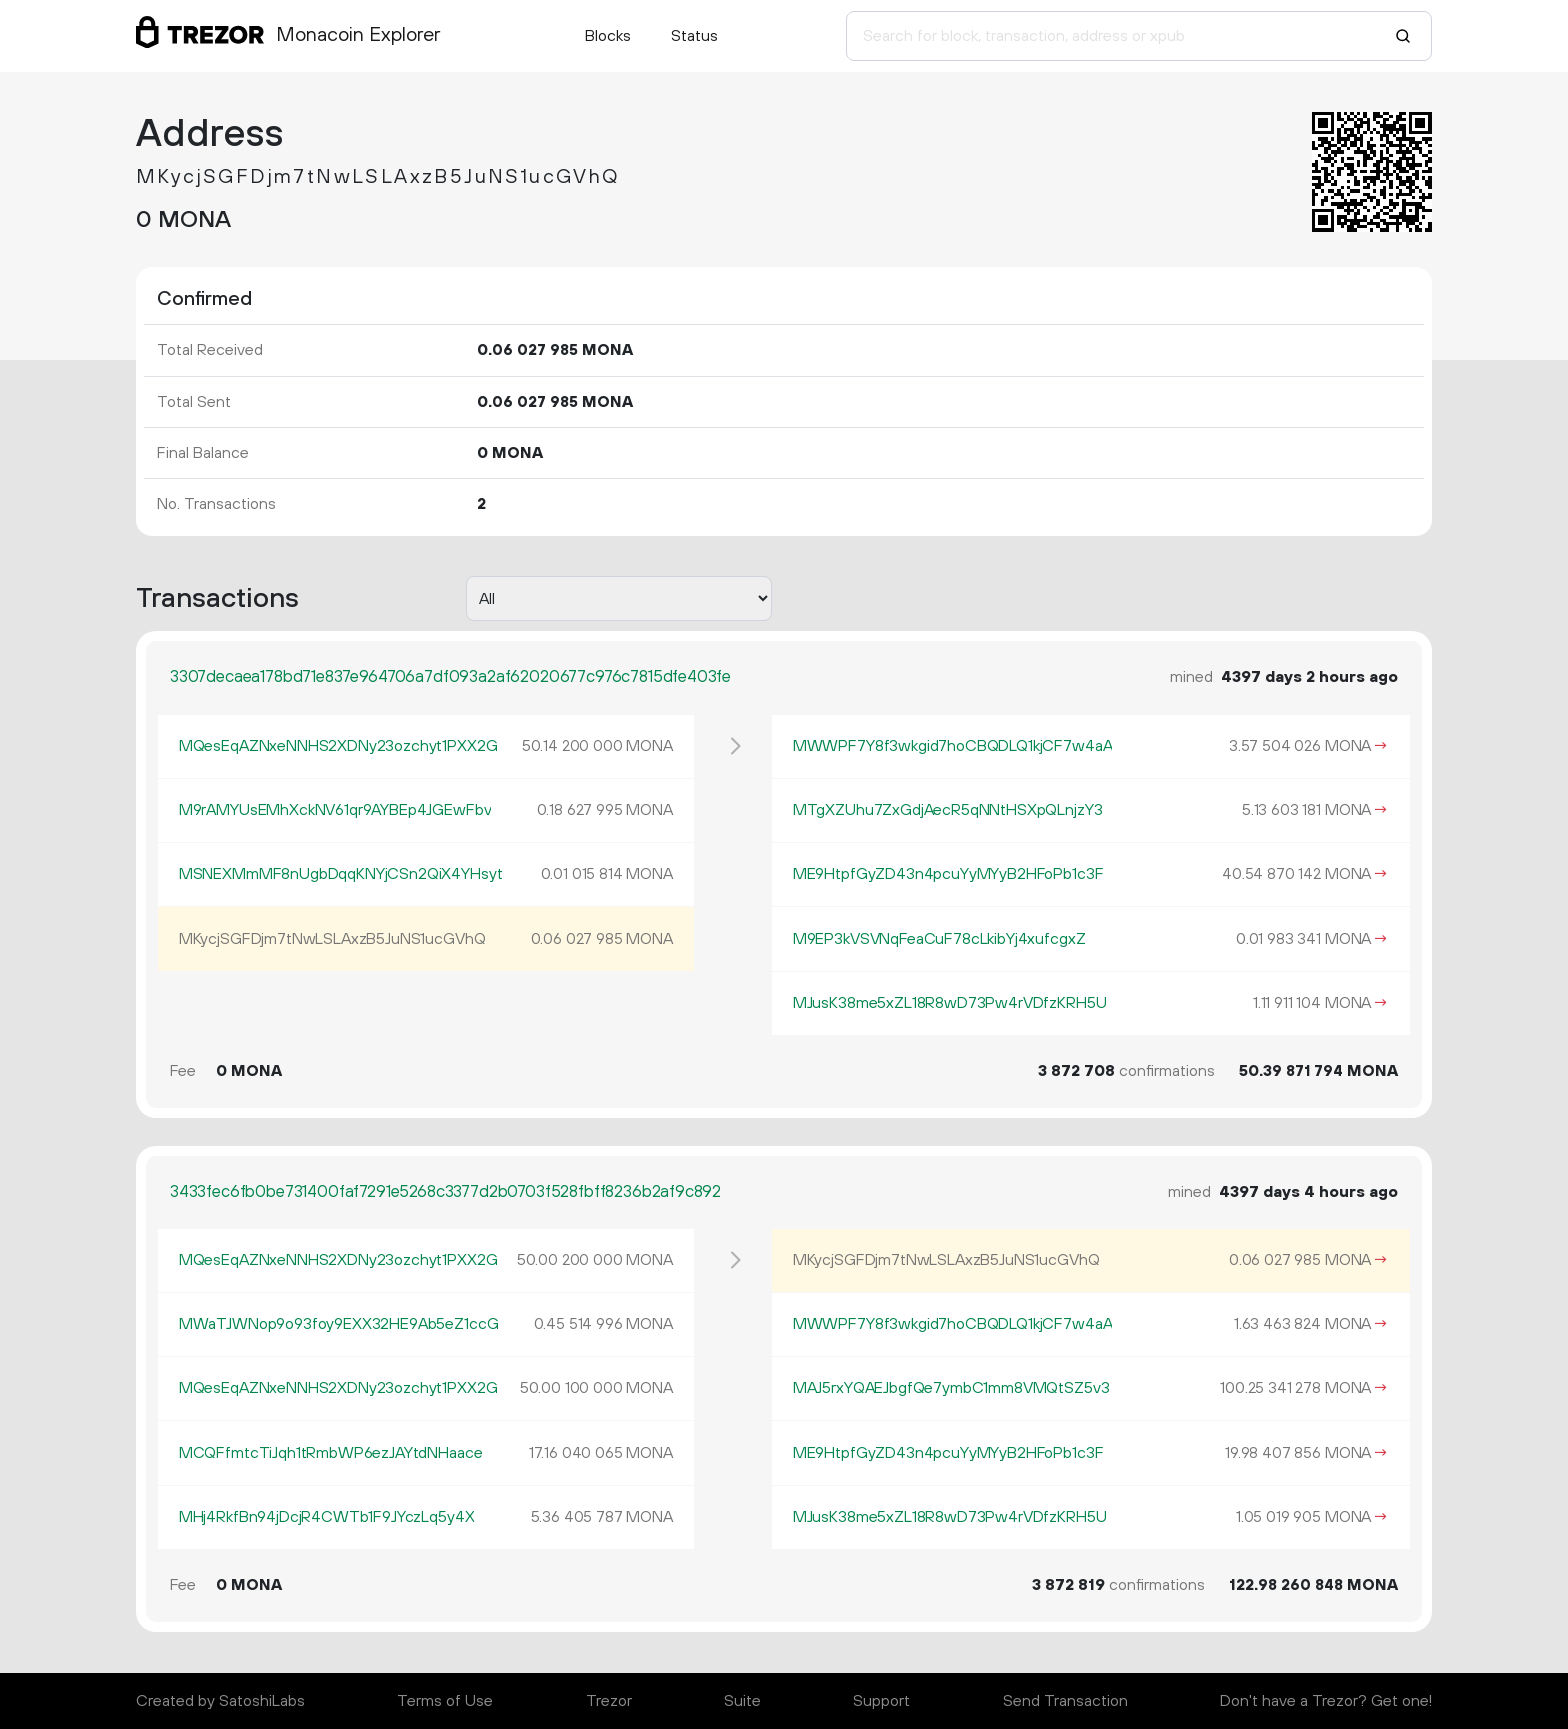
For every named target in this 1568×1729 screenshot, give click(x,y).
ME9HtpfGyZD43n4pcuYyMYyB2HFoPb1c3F (948, 874)
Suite (742, 1701)
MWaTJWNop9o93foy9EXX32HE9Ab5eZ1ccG (339, 1324)
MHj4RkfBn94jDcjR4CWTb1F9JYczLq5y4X (327, 1517)
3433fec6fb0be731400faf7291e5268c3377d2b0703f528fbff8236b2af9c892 (445, 1192)
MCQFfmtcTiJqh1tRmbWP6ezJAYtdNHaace (331, 1453)
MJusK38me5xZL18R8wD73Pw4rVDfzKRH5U (950, 1003)
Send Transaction (1065, 1701)
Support (881, 1701)
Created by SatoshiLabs (220, 1701)
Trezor (609, 1701)
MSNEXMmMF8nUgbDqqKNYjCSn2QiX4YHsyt (341, 874)
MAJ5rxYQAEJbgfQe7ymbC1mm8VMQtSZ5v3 (951, 1388)
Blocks (608, 36)
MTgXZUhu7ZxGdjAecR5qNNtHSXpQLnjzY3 (948, 810)
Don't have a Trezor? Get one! (1326, 1701)
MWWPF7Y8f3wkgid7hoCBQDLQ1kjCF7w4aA (953, 746)
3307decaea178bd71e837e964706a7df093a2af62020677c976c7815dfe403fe (450, 677)
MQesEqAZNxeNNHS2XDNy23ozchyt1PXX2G (338, 746)
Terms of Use (445, 1701)
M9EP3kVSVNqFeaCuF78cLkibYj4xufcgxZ (939, 939)
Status (694, 36)
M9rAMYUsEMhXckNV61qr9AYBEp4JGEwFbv (335, 810)
